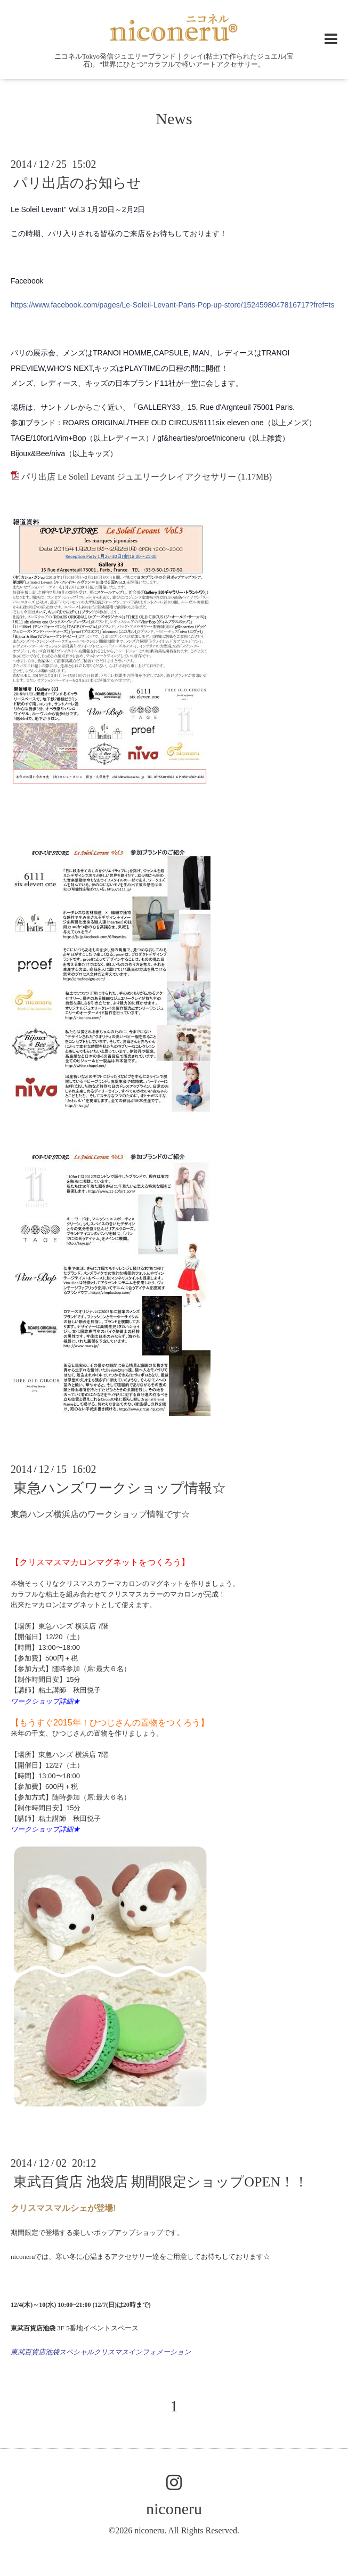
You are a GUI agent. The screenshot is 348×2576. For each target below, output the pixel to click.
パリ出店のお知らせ (77, 183)
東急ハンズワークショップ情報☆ (119, 1488)
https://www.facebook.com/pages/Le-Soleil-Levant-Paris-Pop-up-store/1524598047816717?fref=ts (172, 305)
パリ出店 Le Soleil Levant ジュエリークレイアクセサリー (128, 476)
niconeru (174, 2508)
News (174, 118)
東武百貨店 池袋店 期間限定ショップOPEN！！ (160, 2182)
